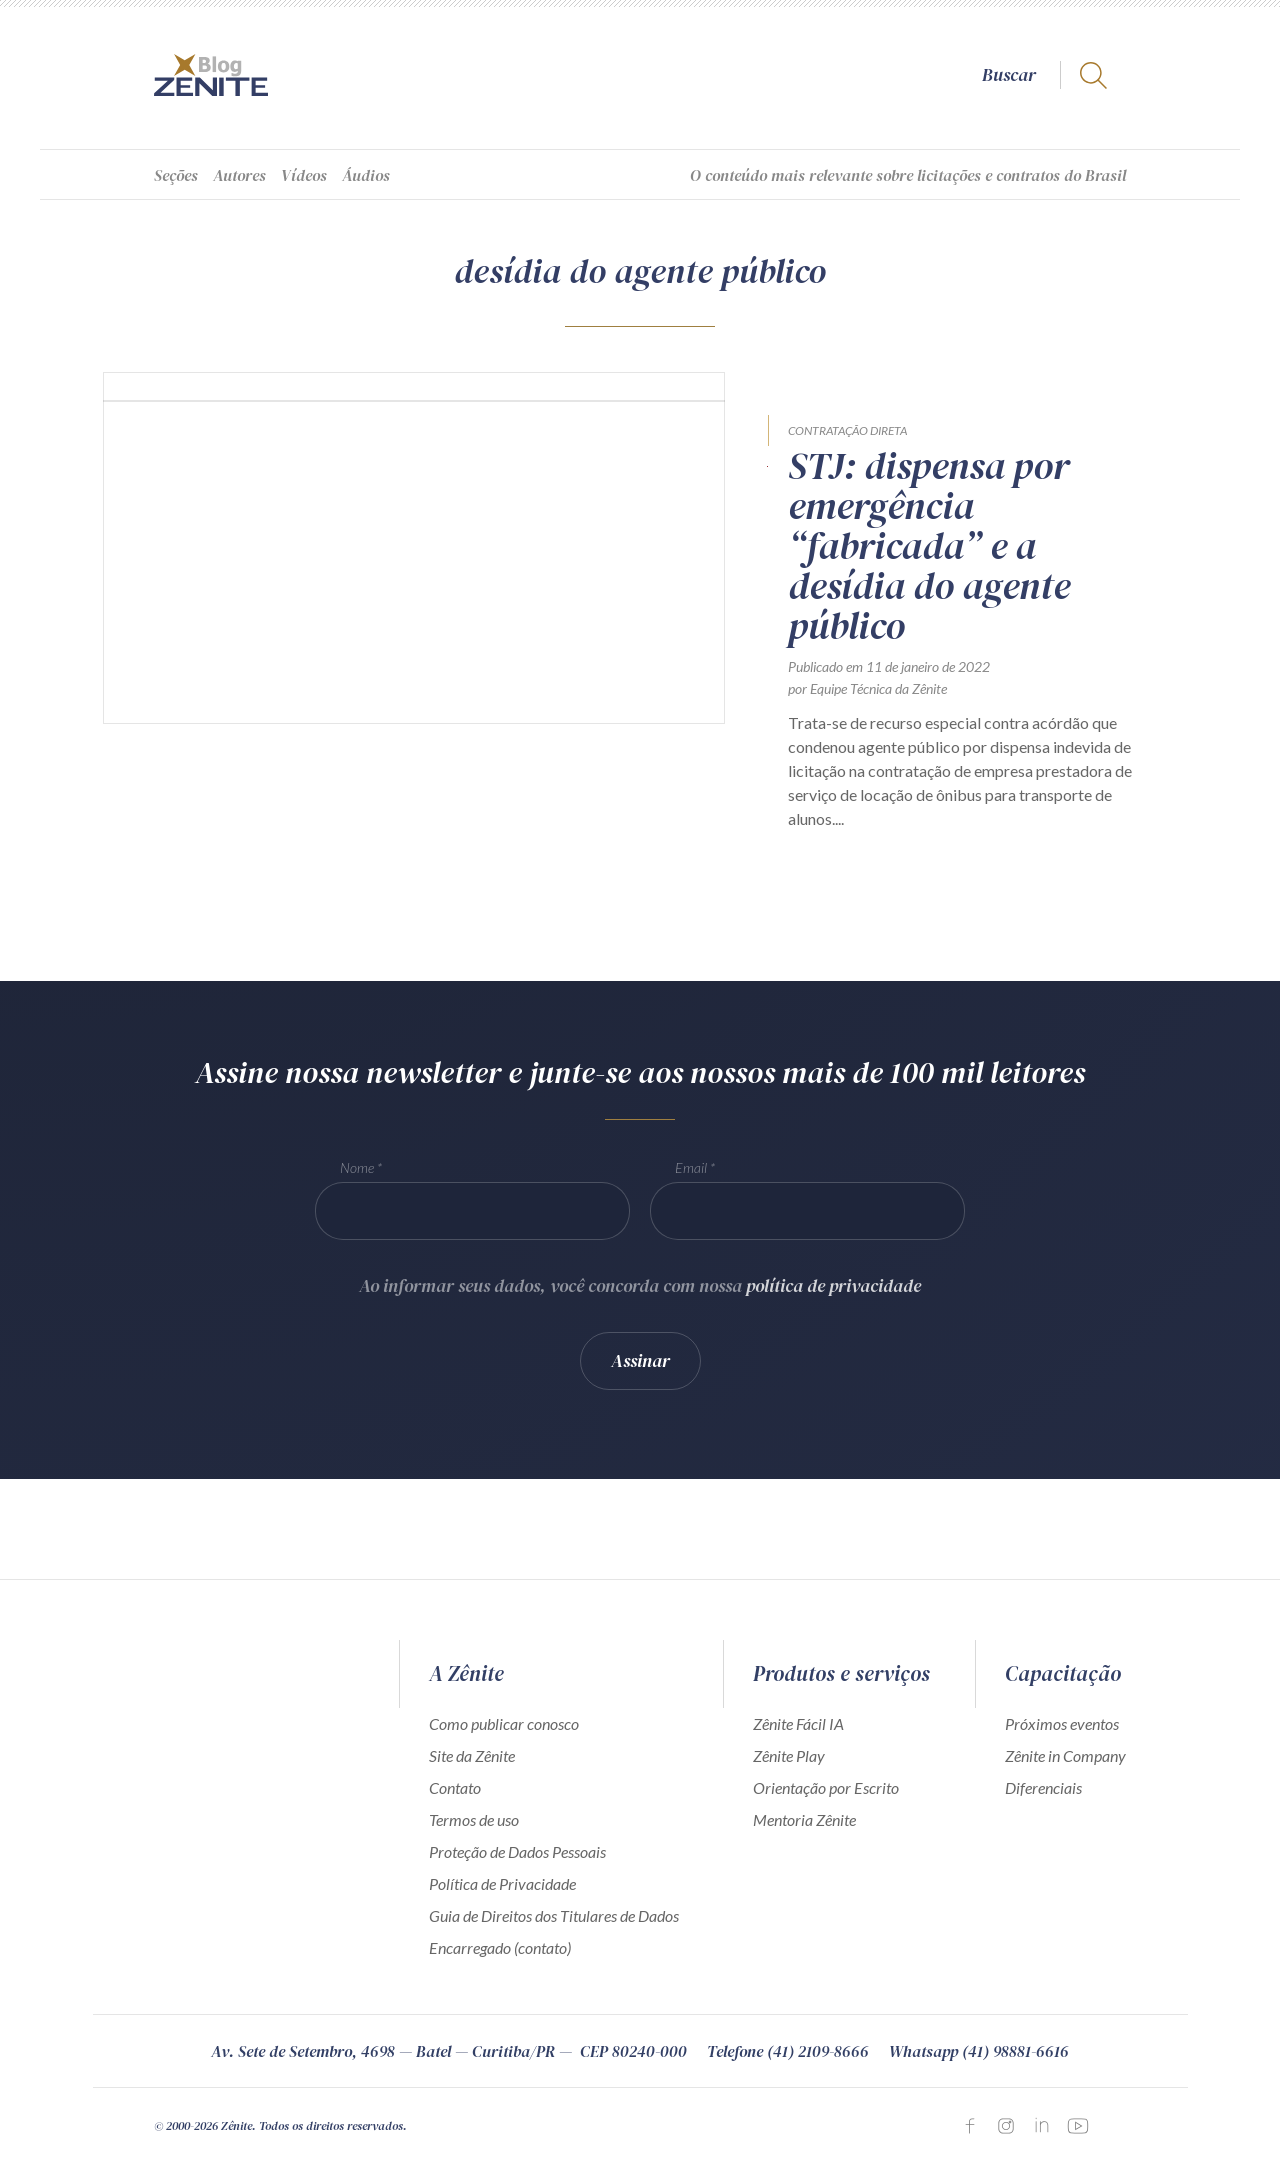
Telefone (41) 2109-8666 (788, 2051)
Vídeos (304, 175)
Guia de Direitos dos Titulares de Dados (554, 1915)
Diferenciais (1043, 1787)
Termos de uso (474, 1819)
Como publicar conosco (504, 1723)
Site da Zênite (472, 1755)
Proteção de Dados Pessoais (517, 1851)
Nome (357, 1181)
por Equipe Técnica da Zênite (867, 688)
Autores (239, 175)
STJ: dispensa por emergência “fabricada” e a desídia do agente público (929, 546)
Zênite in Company (1065, 1755)
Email (691, 1181)
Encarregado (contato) (500, 1947)
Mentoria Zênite (804, 1819)
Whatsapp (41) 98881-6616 (979, 2051)
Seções (176, 175)
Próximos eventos (1062, 1723)
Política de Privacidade (502, 1883)
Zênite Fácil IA (798, 1723)
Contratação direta (847, 430)
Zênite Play (789, 1755)
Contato (455, 1787)
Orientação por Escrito (826, 1787)
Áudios (366, 175)
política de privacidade (833, 1299)
